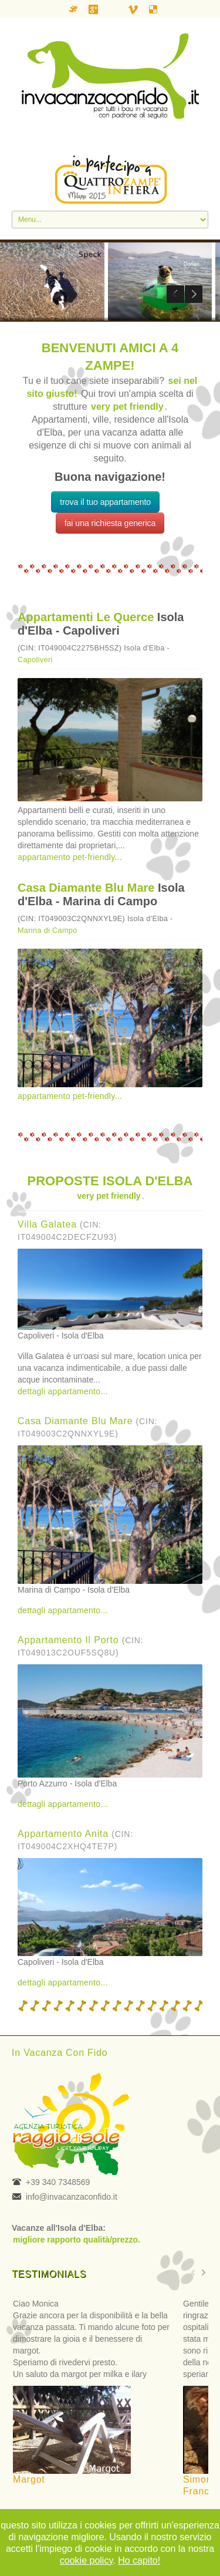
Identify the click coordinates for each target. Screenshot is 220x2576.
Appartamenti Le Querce (86, 617)
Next (193, 294)
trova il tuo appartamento (105, 502)
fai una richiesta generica (110, 523)
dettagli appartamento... (63, 1391)
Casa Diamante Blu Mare (86, 887)
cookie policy (86, 2560)
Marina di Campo (47, 930)
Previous (175, 294)
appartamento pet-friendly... (70, 857)
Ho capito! (139, 2560)
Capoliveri (35, 660)
